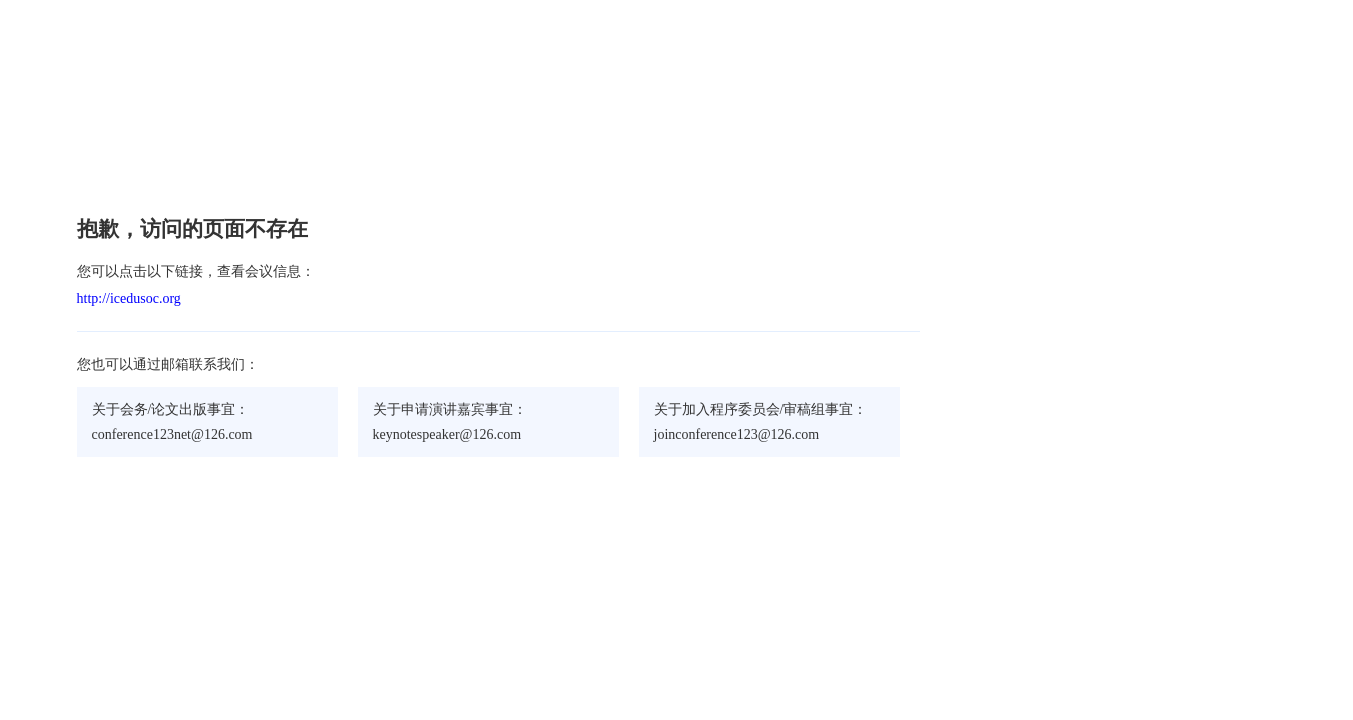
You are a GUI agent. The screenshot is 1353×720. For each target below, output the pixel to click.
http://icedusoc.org (129, 298)
